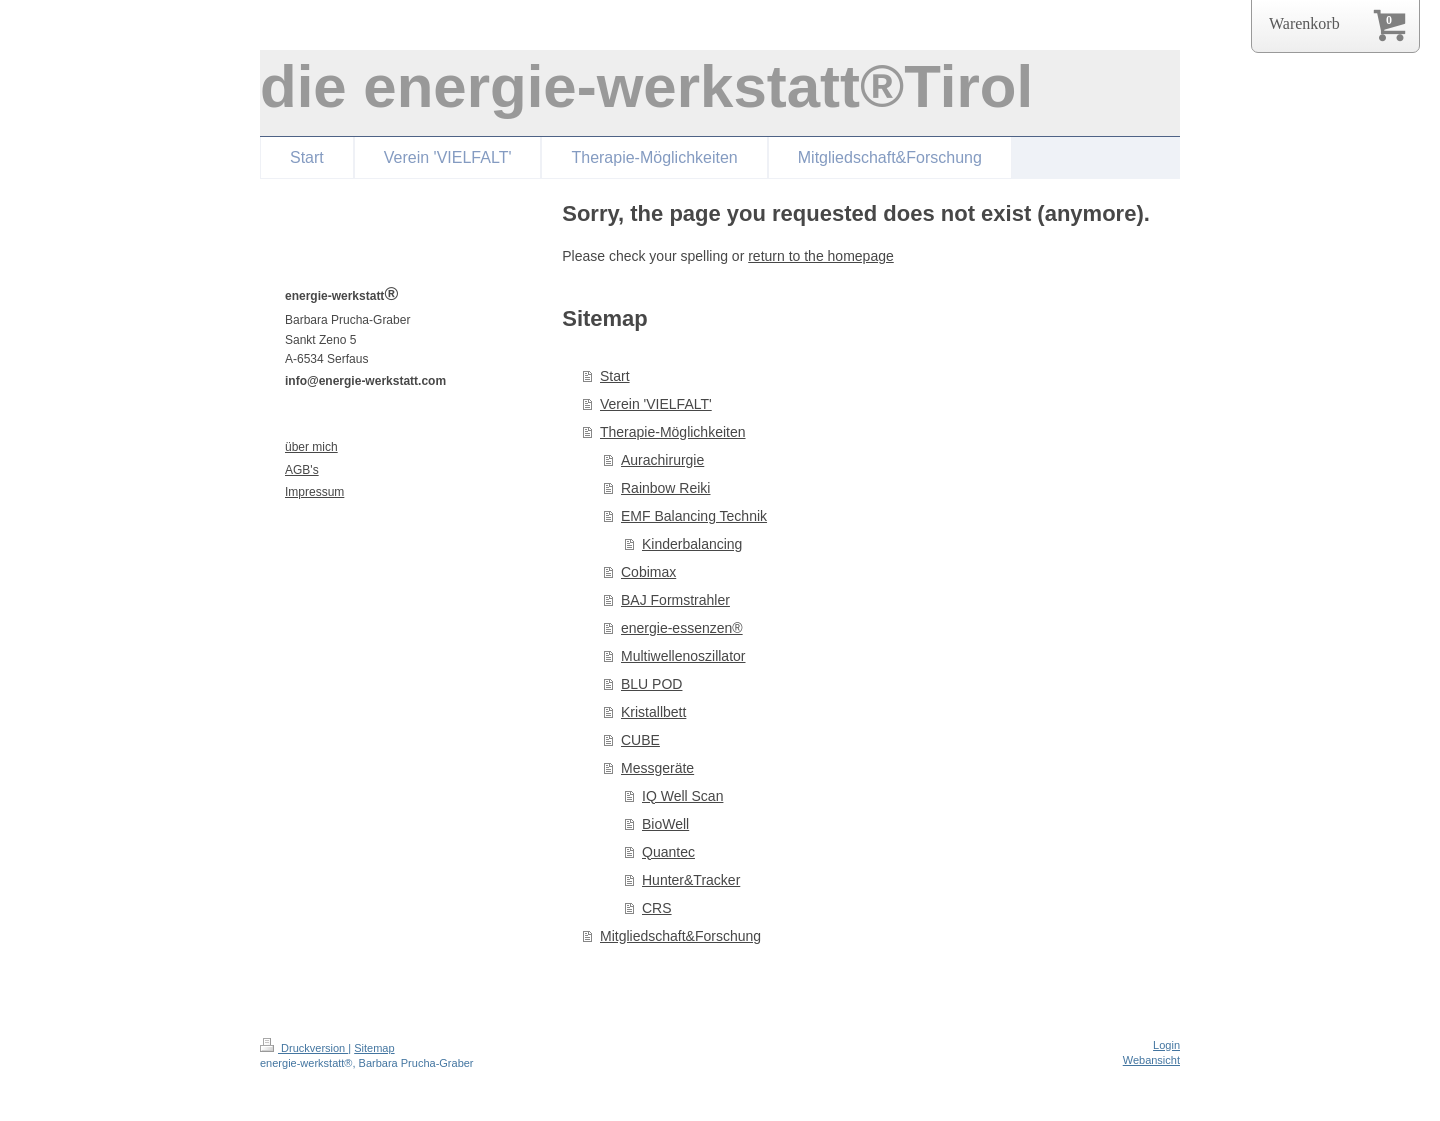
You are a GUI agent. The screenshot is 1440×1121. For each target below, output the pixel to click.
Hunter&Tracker (691, 880)
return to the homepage (821, 256)
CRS (657, 908)
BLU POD (651, 684)
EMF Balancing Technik (694, 516)
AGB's (302, 470)
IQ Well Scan (682, 796)
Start (615, 376)
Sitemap (374, 1048)
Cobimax (648, 572)
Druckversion (304, 1048)
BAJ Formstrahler (675, 600)
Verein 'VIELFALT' (656, 404)
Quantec (668, 852)
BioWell (665, 824)
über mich (311, 447)
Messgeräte (657, 768)
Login (1166, 1045)
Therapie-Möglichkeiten (673, 432)
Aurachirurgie (662, 460)
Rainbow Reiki (665, 488)
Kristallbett (653, 712)
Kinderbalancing (692, 544)
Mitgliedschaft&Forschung (680, 936)
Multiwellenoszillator (683, 656)
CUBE (640, 740)
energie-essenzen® (682, 628)
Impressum (314, 492)
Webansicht (1151, 1060)
